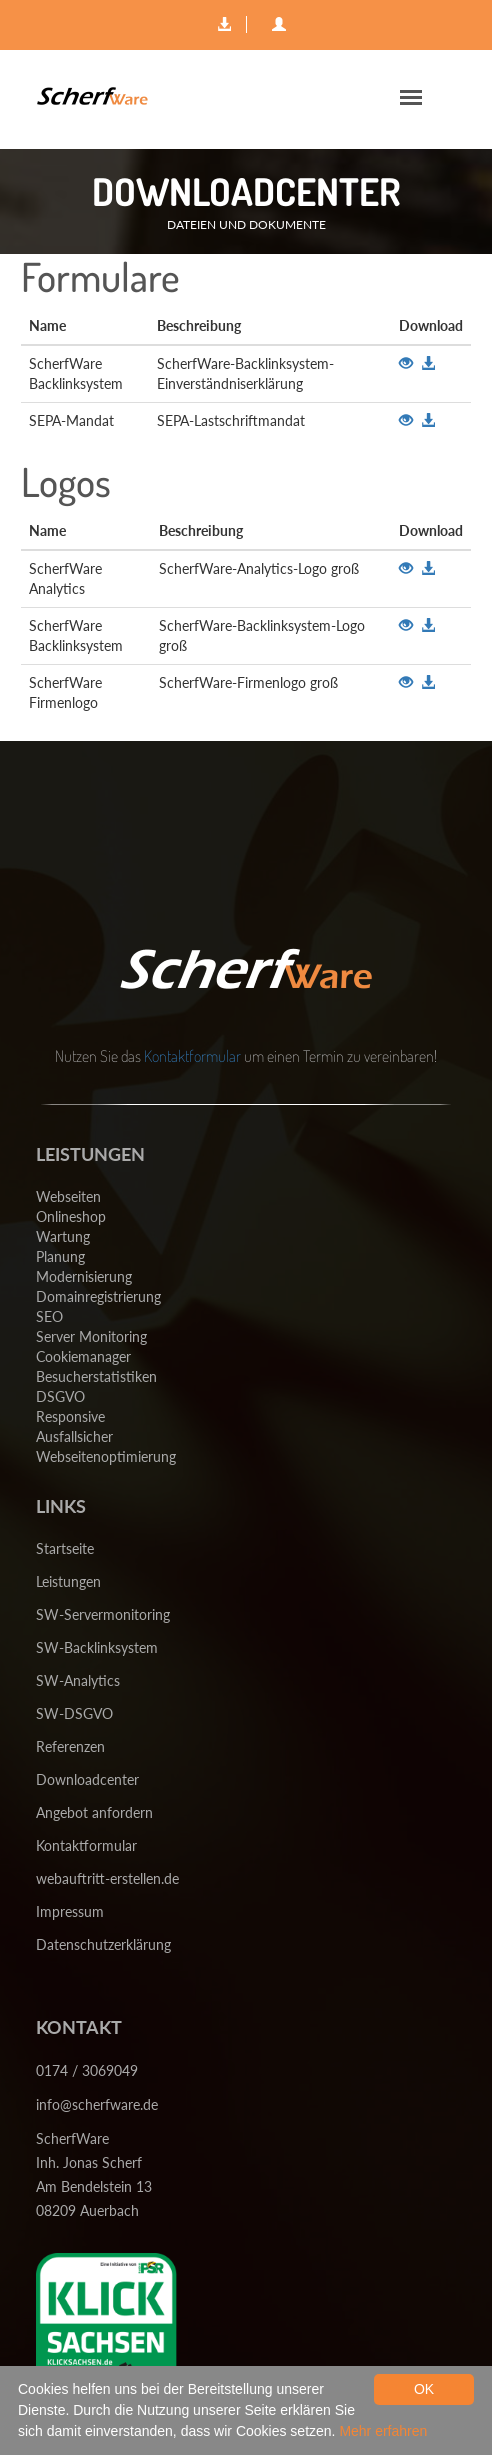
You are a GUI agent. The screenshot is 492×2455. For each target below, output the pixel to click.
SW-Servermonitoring (103, 1614)
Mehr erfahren (383, 2431)
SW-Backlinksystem (97, 1647)
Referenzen (70, 1746)
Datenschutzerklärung (103, 1944)
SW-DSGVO (74, 1713)
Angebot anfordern (94, 1812)
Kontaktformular (192, 1056)
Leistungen (68, 1581)
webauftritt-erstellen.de (107, 1878)
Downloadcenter (87, 1779)
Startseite (65, 1548)
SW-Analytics (78, 1680)
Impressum (70, 1911)
